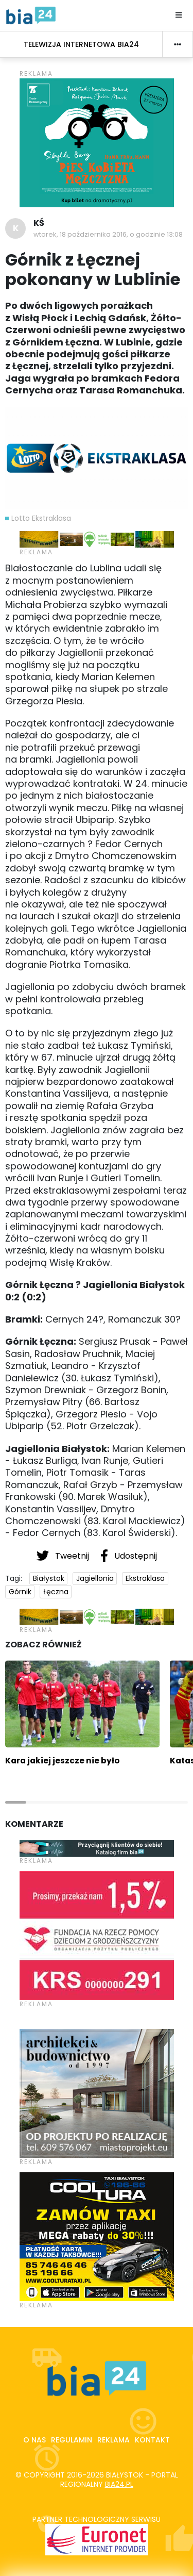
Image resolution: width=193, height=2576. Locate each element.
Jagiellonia (95, 1578)
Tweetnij (64, 1555)
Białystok (48, 1578)
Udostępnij (128, 1555)
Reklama (113, 2440)
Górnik (20, 1592)
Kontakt (152, 2440)
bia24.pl (119, 2484)
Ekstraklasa (145, 1578)
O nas (34, 2440)
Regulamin (71, 2440)
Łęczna (55, 1592)
